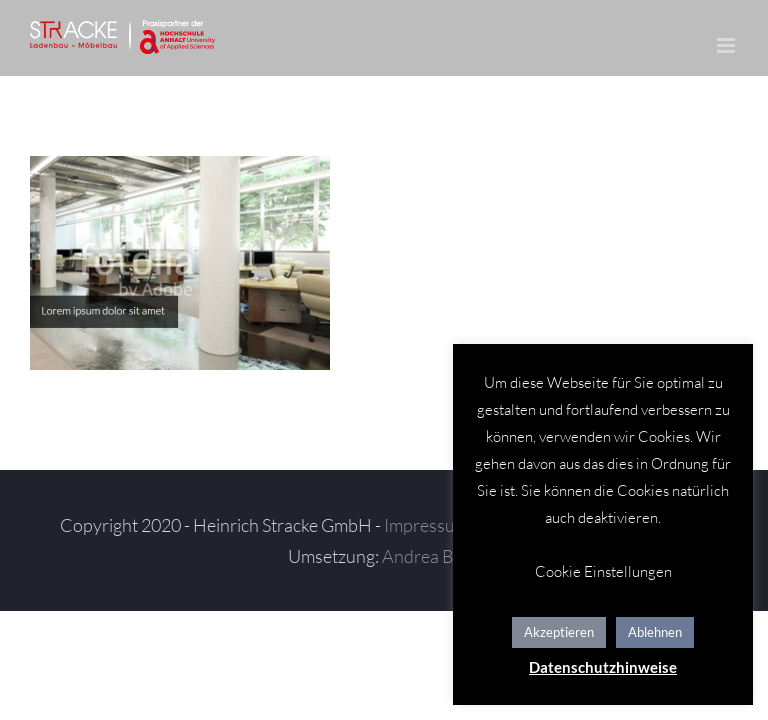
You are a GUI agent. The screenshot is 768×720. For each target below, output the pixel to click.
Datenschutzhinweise (603, 667)
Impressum (426, 525)
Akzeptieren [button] (559, 632)
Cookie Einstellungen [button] (603, 571)
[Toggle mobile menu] (727, 45)
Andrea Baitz (431, 556)
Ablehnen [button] (655, 632)
